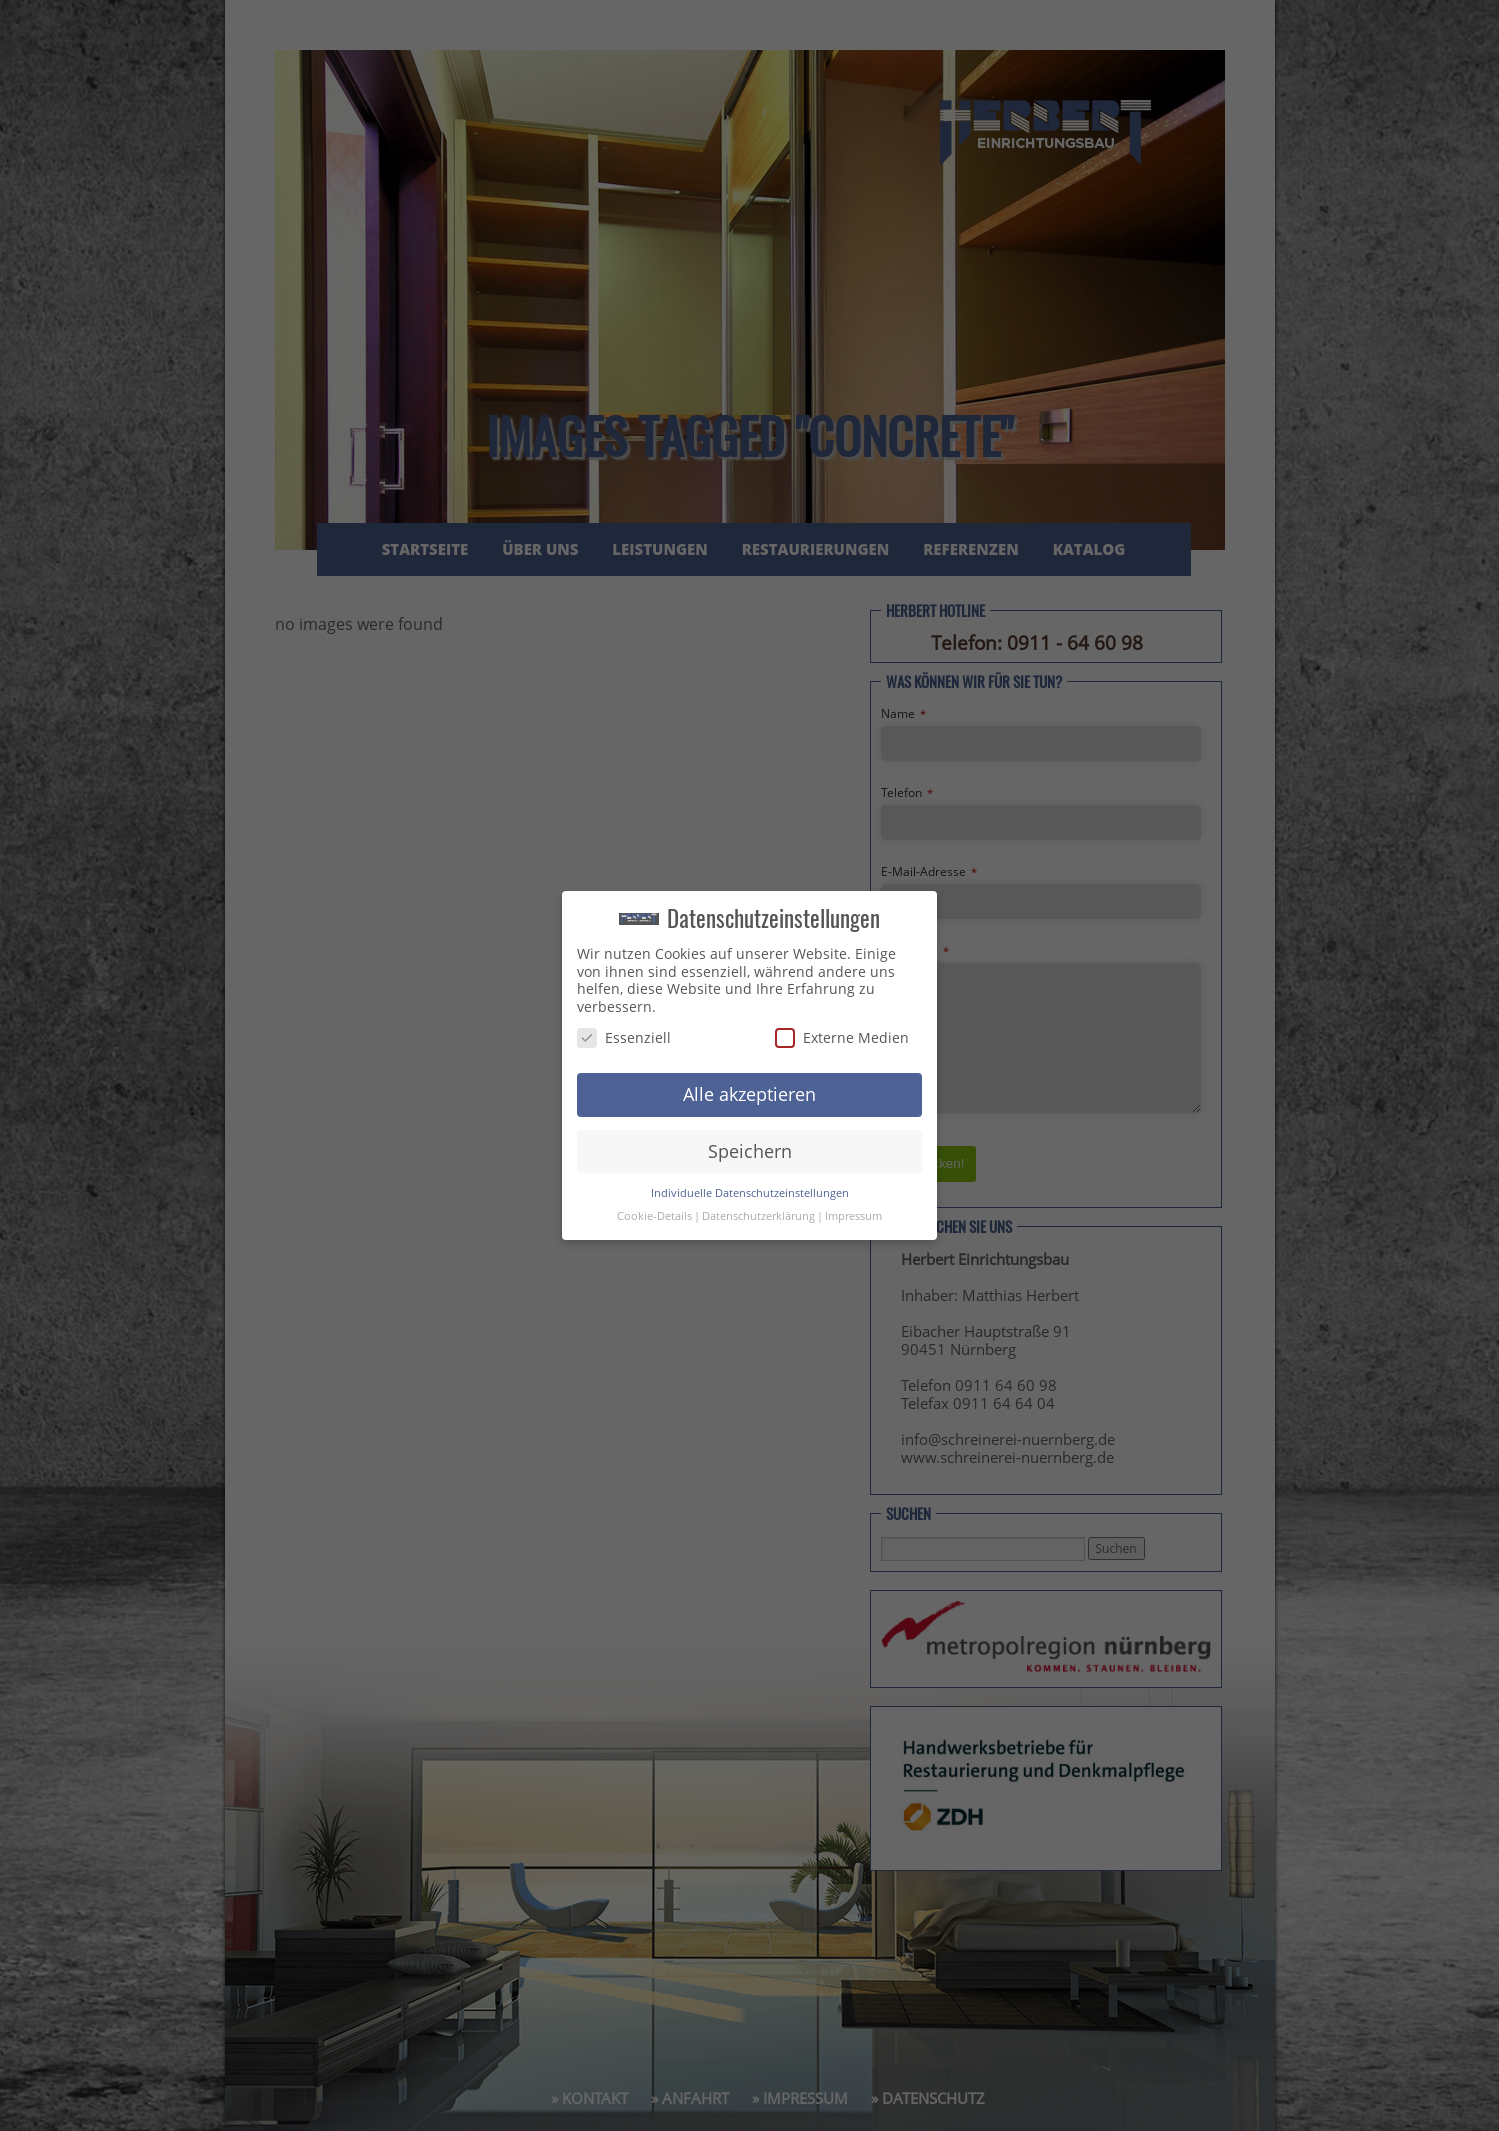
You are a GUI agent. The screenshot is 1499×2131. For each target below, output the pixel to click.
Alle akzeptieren (749, 1094)
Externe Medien (842, 1037)
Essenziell (624, 1037)
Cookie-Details (654, 1216)
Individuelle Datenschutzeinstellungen (750, 1193)
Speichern (750, 1151)
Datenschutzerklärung (758, 1216)
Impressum (853, 1216)
